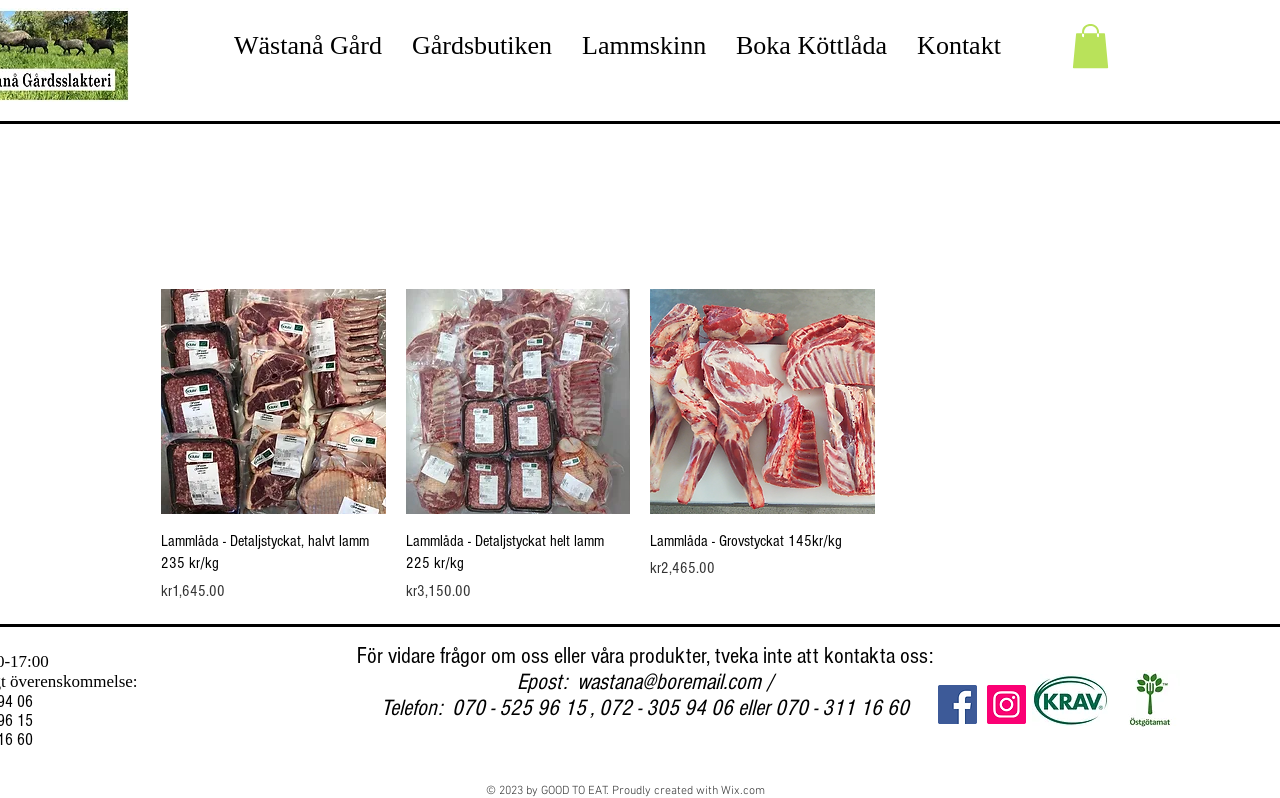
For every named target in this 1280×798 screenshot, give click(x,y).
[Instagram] (1006, 704)
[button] (1090, 46)
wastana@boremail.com (669, 682)
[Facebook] (957, 704)
